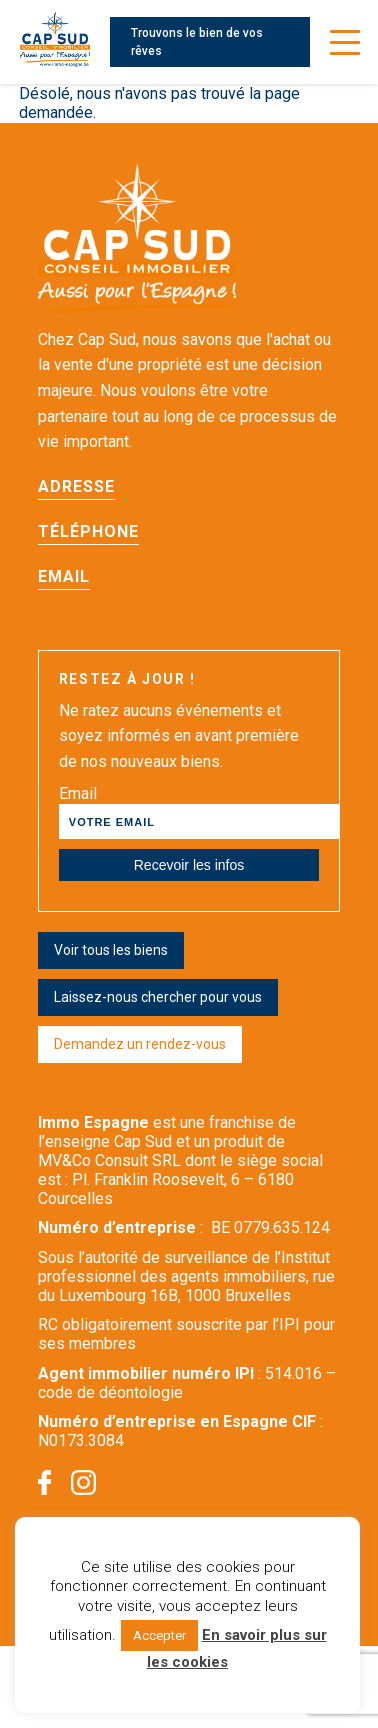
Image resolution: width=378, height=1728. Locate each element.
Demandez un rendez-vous (140, 1044)
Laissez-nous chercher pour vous (158, 997)
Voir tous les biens (111, 950)
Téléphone (88, 531)
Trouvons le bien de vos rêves (197, 42)
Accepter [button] (159, 1635)
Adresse (76, 486)
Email (64, 576)
